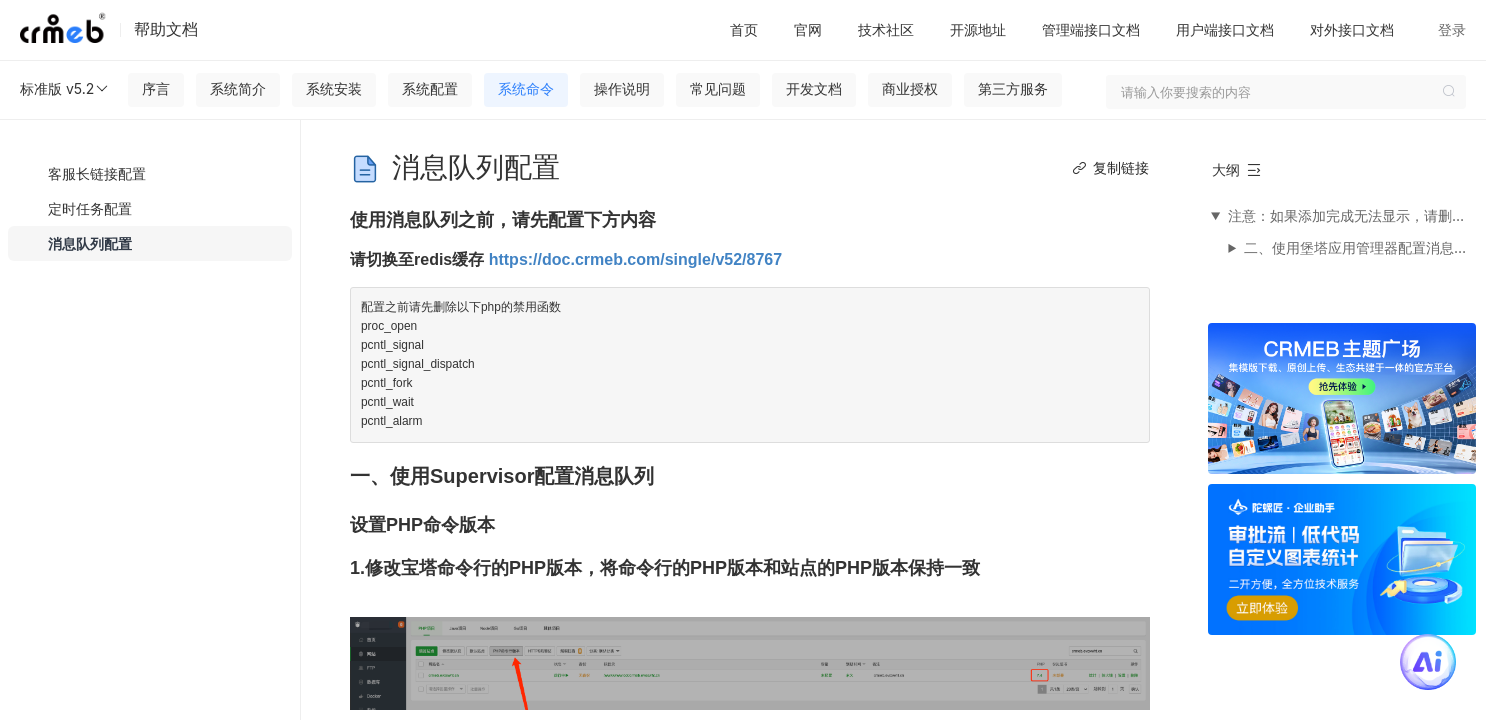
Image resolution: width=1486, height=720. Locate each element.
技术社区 (886, 29)
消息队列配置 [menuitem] (90, 243)
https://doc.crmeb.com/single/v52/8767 (635, 259)
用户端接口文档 (1225, 29)
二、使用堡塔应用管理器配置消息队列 (1359, 247)
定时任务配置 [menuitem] (90, 208)
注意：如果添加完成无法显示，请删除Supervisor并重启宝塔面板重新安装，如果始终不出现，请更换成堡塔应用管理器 (1351, 215)
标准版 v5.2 (65, 89)
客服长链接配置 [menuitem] (97, 173)
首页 (744, 29)
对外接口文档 (1352, 29)
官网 (808, 29)
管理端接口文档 (1091, 29)
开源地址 (978, 29)
